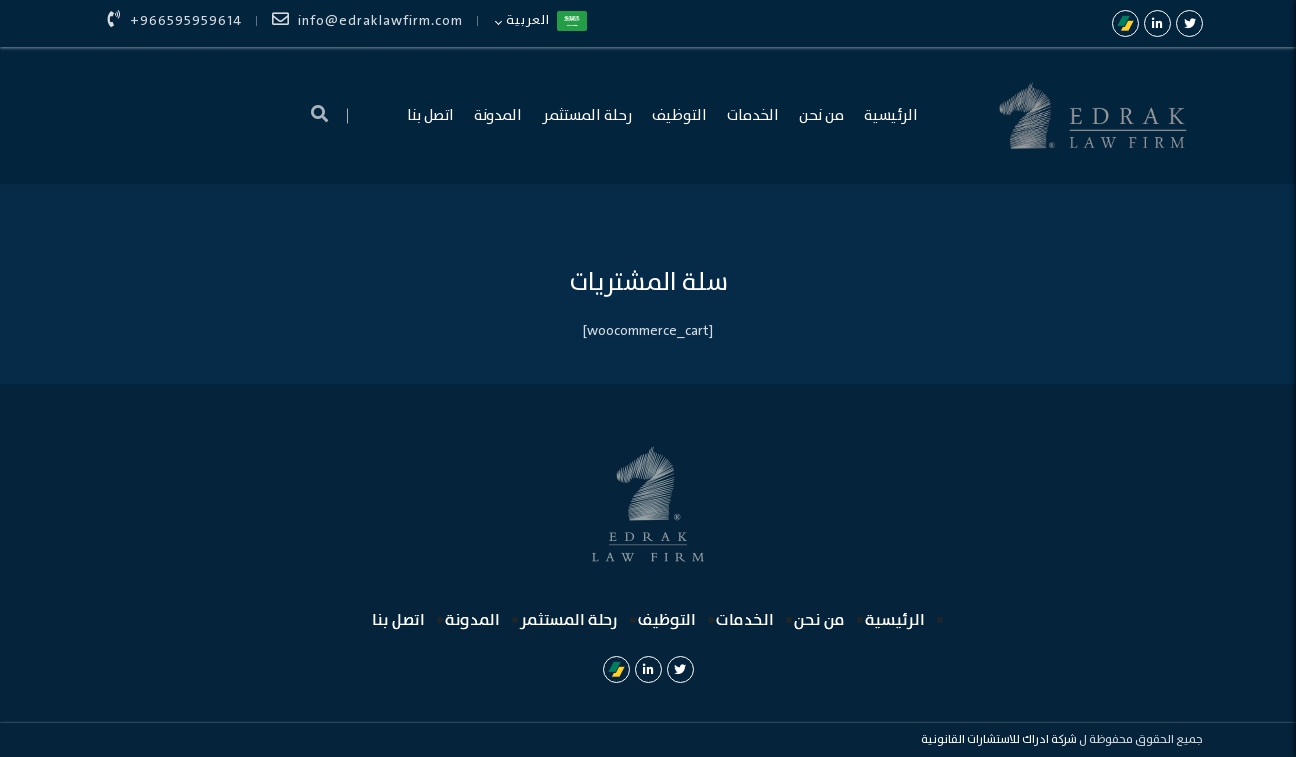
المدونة (498, 116)
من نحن (821, 116)
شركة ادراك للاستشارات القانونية (999, 739)
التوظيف (679, 116)
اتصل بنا (430, 116)
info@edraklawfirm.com (367, 21)
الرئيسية (891, 116)
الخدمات (753, 116)
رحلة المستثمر (587, 116)
